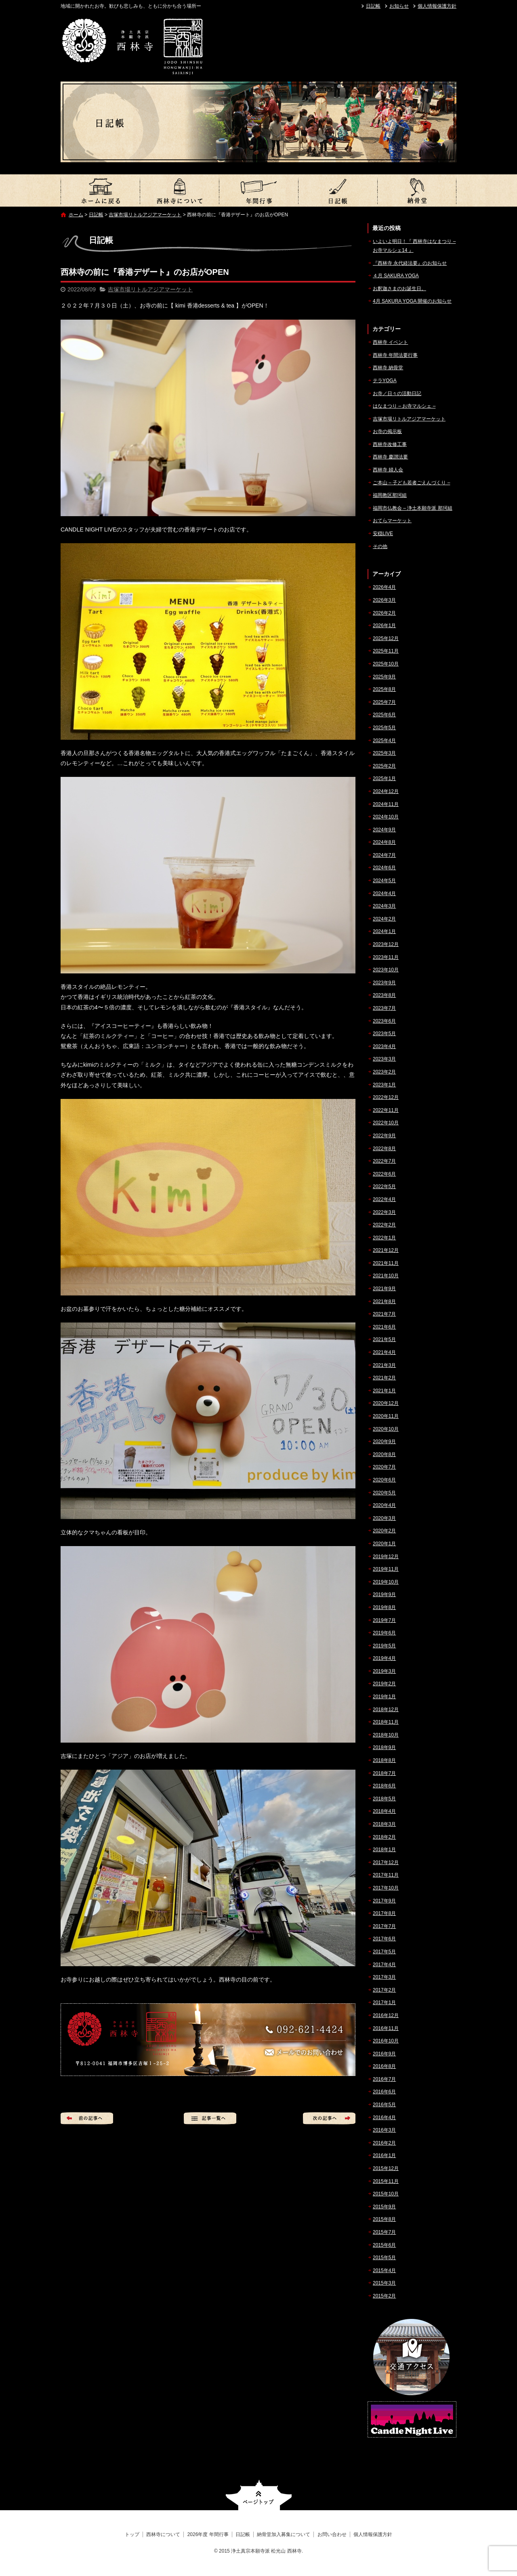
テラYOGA (385, 380)
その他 (380, 546)
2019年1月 (384, 1696)
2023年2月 (384, 1072)
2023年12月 (386, 944)
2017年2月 (384, 1990)
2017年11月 (386, 1875)
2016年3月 (384, 2130)
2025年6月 (384, 715)
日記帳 (373, 6)
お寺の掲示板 (387, 431)
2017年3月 (384, 1977)
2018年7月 (384, 1773)
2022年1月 (384, 1238)
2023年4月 (384, 1046)
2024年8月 (384, 842)
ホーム (76, 215)
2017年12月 (386, 1862)
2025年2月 (384, 766)
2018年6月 (384, 1786)
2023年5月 (384, 1033)
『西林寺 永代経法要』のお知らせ (410, 263)
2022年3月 (384, 1212)
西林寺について (179, 190)
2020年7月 (384, 1467)
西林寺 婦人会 (388, 470)
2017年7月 (384, 1926)
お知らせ (399, 6)
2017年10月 (386, 1888)
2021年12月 (386, 1250)
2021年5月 (384, 1339)
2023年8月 (384, 995)
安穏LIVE (383, 533)
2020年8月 (384, 1454)
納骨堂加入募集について (416, 190)
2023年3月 (384, 1059)
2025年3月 (384, 753)
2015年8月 (384, 2219)
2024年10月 (386, 817)
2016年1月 (384, 2155)
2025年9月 (384, 677)
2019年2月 (384, 1684)
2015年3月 (384, 2283)
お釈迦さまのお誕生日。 (399, 288)
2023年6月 (384, 1021)
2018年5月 (384, 1799)
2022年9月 (384, 1135)
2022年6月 (384, 1174)
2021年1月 (384, 1391)
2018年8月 (384, 1760)
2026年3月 (384, 600)
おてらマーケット (392, 520)
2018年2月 (384, 1837)
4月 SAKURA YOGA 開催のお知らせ (412, 301)
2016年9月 (384, 2054)
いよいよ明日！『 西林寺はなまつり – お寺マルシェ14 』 (414, 246)
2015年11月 (386, 2181)
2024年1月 (384, 931)
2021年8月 (384, 1301)
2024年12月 (386, 791)
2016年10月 (386, 2041)
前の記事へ (87, 2118)
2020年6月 (384, 1480)
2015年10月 (386, 2194)
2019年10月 (386, 1582)
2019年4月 (384, 1658)
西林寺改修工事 (390, 444)
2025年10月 (386, 664)
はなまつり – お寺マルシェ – (404, 406)
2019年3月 (384, 1671)
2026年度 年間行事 (258, 190)
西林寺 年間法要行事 (395, 355)
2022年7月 (384, 1161)
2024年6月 (384, 868)
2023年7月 (384, 1008)
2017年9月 (384, 1901)
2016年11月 (386, 2028)
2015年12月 (386, 2168)
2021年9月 (384, 1288)
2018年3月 (384, 1824)
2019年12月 (386, 1556)
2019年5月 (384, 1646)
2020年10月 (386, 1429)
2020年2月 (384, 1531)
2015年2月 (384, 2296)
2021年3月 (384, 1365)
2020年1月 (384, 1543)
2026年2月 (384, 613)
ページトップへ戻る (259, 2495)
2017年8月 (384, 1913)
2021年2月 (384, 1378)
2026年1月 (384, 625)
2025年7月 (384, 702)
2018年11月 (386, 1722)
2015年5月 (384, 2257)
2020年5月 (384, 1493)
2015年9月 (384, 2207)
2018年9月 (384, 1747)
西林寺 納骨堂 (388, 367)
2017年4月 (384, 1964)
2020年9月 (384, 1441)
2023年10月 (386, 970)
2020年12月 (386, 1403)
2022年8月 (384, 1148)
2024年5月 (384, 880)
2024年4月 (384, 893)
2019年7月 (384, 1620)
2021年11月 (386, 1263)
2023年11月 (386, 957)
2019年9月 (384, 1594)
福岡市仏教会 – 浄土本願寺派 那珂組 (412, 508)
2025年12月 (386, 638)
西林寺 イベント (390, 342)
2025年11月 (386, 651)
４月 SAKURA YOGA (396, 275)
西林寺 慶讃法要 (390, 457)
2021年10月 (386, 1276)
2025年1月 (384, 778)
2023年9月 (384, 983)
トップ (100, 190)
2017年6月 (384, 1939)
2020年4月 (384, 1505)
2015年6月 (384, 2245)
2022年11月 (386, 1110)
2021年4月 (384, 1352)
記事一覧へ (210, 2118)
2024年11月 (386, 804)
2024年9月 (384, 830)
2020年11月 (386, 1416)
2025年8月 (384, 689)
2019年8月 (384, 1607)
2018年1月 (384, 1849)
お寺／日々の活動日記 (397, 393)
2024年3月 (384, 906)
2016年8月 (384, 2066)
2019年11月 (386, 1569)
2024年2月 (384, 919)
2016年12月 (386, 2015)
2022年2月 (384, 1225)
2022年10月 (386, 1123)
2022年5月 (384, 1186)
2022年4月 (384, 1199)
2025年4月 (384, 740)
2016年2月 (384, 2143)
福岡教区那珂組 (390, 495)
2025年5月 (384, 727)
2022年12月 (386, 1097)
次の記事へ (329, 2118)
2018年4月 (384, 1811)
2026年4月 (384, 587)
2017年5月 (384, 1951)
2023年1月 (384, 1085)
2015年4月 (384, 2270)
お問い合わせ (332, 2534)
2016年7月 (384, 2079)
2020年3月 (384, 1518)
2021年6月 (384, 1327)
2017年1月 (384, 2002)
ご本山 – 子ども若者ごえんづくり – (411, 482)
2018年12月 (386, 1709)
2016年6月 (384, 2092)
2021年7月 (384, 1314)
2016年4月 (384, 2117)
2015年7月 (384, 2232)
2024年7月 (384, 855)
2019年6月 (384, 1633)
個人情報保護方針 (437, 6)
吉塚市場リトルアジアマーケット (145, 215)
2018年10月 (386, 1735)
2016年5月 (384, 2104)
